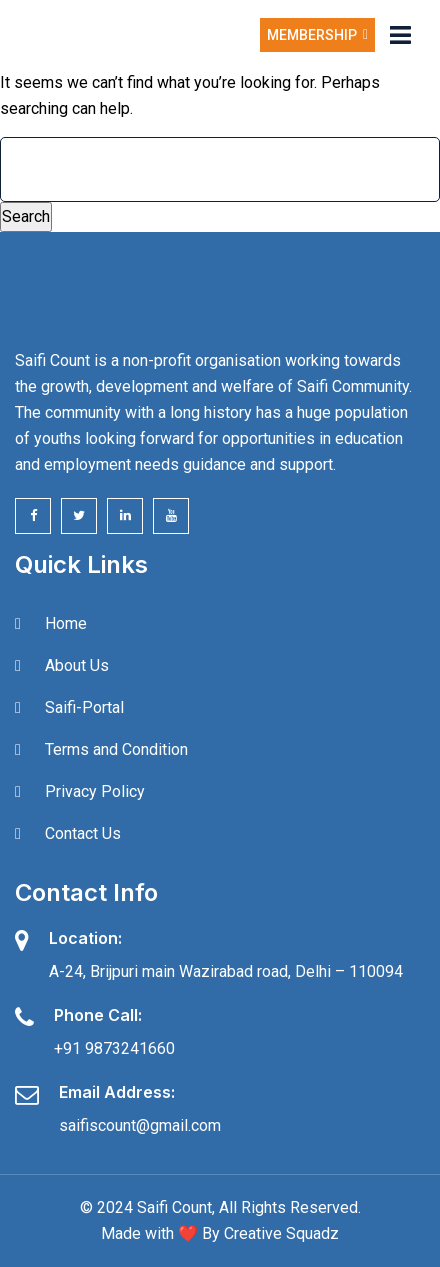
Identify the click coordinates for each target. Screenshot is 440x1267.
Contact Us (83, 833)
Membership (317, 35)
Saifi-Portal (84, 707)
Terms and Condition (116, 749)
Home (66, 623)
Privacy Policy (95, 791)
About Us (77, 665)
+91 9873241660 (114, 1048)
